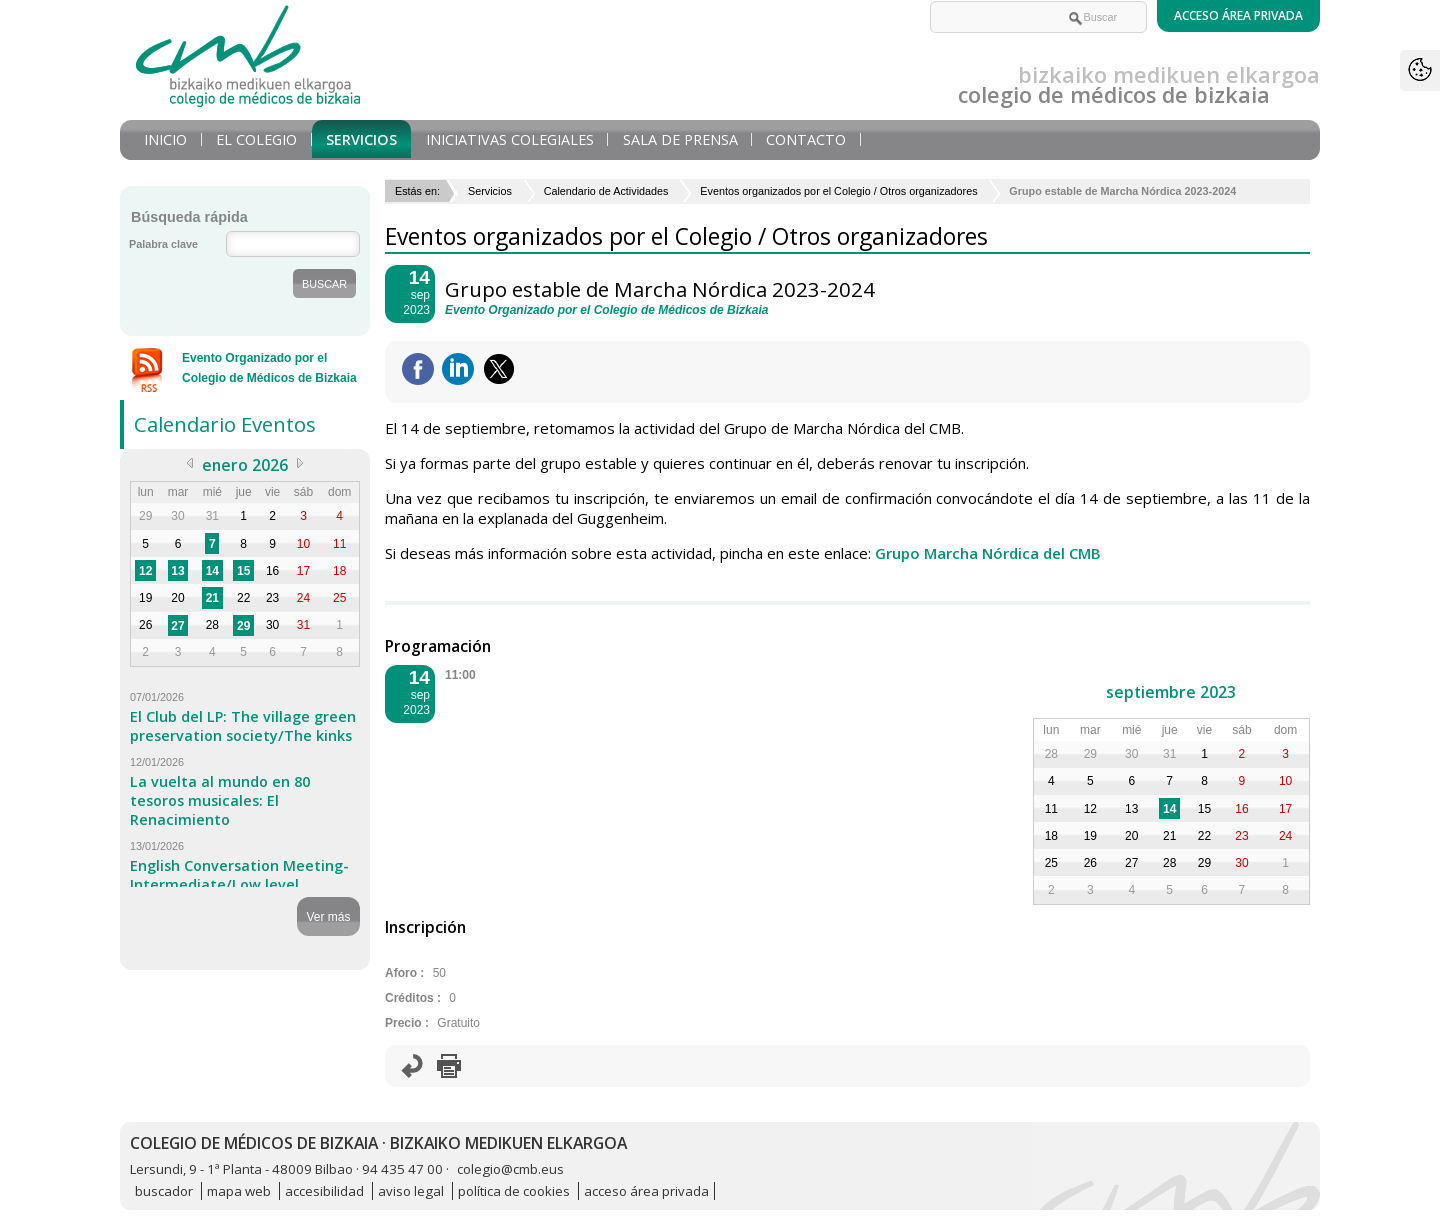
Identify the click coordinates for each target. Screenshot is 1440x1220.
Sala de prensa (680, 139)
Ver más (328, 917)
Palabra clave (163, 244)
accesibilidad (324, 1191)
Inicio (165, 139)
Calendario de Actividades (606, 191)
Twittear (499, 369)
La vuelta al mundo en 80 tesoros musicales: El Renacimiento (220, 800)
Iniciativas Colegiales (510, 139)
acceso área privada (646, 1191)
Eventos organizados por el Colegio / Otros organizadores (838, 191)
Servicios (361, 139)
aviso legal (411, 1191)
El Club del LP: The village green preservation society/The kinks (243, 726)
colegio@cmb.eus (510, 1169)
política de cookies (514, 1191)
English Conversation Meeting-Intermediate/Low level (239, 875)
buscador (164, 1191)
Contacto (806, 139)
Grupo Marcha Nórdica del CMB (988, 553)
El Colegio (256, 139)
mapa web (239, 1191)
